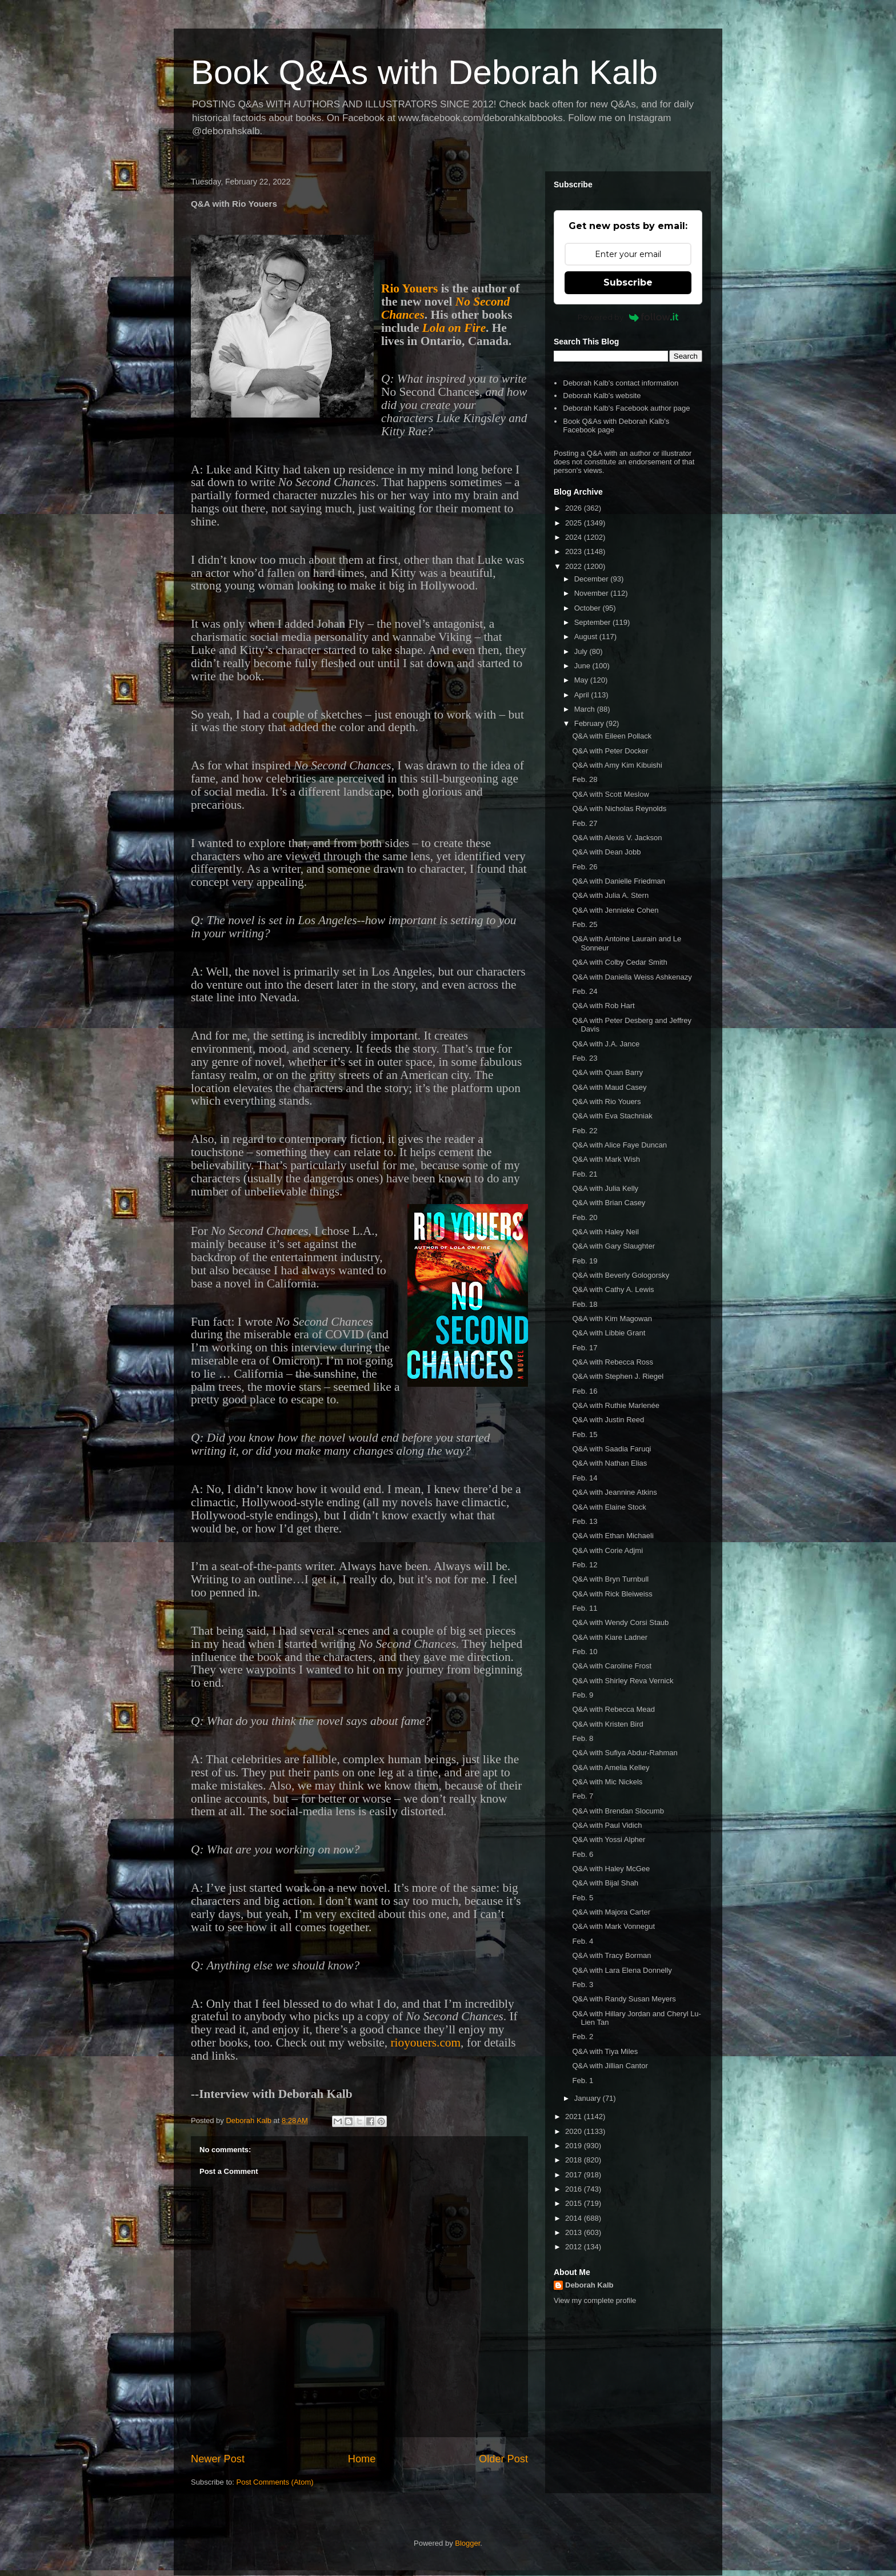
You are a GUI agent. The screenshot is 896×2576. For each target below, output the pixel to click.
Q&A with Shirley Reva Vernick (622, 1680)
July (582, 651)
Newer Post (218, 2459)
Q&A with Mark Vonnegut (613, 1926)
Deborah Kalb (589, 2285)
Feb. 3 (582, 1984)
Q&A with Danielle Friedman (618, 881)
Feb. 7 (582, 1796)
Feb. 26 (584, 866)
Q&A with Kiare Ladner (609, 1637)
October (588, 608)
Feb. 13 (584, 1521)
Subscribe (628, 282)
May (582, 680)
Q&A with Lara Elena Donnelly (621, 1970)
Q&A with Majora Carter (611, 1912)
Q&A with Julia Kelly (605, 1188)
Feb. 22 (584, 1130)
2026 (574, 508)
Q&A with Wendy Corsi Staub (620, 1622)
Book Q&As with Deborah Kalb (424, 72)
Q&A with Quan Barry (607, 1072)
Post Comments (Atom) (275, 2482)
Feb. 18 (584, 1304)
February (590, 723)
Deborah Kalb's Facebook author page (626, 408)
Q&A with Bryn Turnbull (610, 1579)
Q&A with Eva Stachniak (612, 1116)
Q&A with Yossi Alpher (608, 1839)
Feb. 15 (584, 1434)
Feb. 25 (584, 924)
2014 (574, 2218)
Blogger (467, 2543)
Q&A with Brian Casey (608, 1202)
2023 (574, 551)
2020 (574, 2131)
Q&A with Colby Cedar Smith (619, 962)
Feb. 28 (584, 779)
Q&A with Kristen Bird (607, 1724)
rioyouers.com (426, 2042)
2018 (574, 2160)
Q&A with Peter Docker (610, 751)
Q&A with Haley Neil (605, 1231)
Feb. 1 (582, 2080)
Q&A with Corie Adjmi (607, 1550)
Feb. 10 (584, 1651)
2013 (574, 2232)
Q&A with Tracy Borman (611, 1955)
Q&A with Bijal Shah (605, 1883)
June (583, 665)
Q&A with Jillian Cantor (609, 2065)
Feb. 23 (584, 1058)
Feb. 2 (582, 2036)
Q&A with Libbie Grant (608, 1333)
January (588, 2098)
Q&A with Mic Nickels (607, 1781)
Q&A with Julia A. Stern (610, 895)
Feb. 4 (582, 1941)
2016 (574, 2189)
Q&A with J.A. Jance (605, 1044)
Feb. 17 (584, 1347)
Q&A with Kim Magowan (611, 1318)
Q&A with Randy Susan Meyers (623, 1999)
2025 (574, 523)
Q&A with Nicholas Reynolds (619, 808)
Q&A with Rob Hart (603, 1005)
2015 (574, 2203)
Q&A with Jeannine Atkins (614, 1492)
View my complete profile (595, 2300)
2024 (574, 537)
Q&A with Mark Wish (605, 1159)
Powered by (628, 317)
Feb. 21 (584, 1174)
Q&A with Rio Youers (606, 1101)
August (586, 636)
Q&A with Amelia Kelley (610, 1767)
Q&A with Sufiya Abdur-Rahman (624, 1752)
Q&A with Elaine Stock (609, 1507)
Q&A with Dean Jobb (606, 852)
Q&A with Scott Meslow (610, 794)
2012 (574, 2246)
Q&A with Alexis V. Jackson (617, 837)
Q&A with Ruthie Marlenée (615, 1405)
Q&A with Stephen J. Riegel (617, 1376)
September (593, 622)
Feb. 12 (584, 1564)
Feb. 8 (582, 1738)
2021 (574, 2116)
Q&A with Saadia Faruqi (611, 1449)
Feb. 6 (582, 1854)
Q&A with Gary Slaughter (613, 1246)
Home (362, 2459)
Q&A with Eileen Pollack (611, 736)
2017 (574, 2174)
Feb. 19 (584, 1261)
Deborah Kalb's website (602, 395)
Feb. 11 (584, 1608)
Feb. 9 (582, 1695)
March (585, 709)
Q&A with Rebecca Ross (612, 1362)
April (582, 695)
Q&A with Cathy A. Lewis (613, 1289)
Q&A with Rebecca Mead (613, 1709)
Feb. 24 (584, 991)
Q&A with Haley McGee (611, 1868)
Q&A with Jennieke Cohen (615, 910)
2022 (574, 566)
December (592, 579)
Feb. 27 (584, 823)
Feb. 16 (584, 1391)
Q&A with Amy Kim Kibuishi (617, 765)
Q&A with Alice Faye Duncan (619, 1145)
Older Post (503, 2459)
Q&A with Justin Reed (608, 1419)
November (592, 593)
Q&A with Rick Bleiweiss (612, 1594)
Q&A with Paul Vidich (607, 1825)
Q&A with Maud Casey (609, 1087)
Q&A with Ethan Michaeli (612, 1535)
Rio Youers (409, 288)
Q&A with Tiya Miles (605, 2051)
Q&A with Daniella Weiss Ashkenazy (631, 977)
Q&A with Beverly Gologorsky (620, 1275)
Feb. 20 (584, 1217)
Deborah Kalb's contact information (620, 383)
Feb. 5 (582, 1897)
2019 (574, 2145)
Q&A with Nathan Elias (609, 1463)
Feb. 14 (584, 1478)
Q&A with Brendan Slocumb (617, 1811)
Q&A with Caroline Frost (611, 1666)
